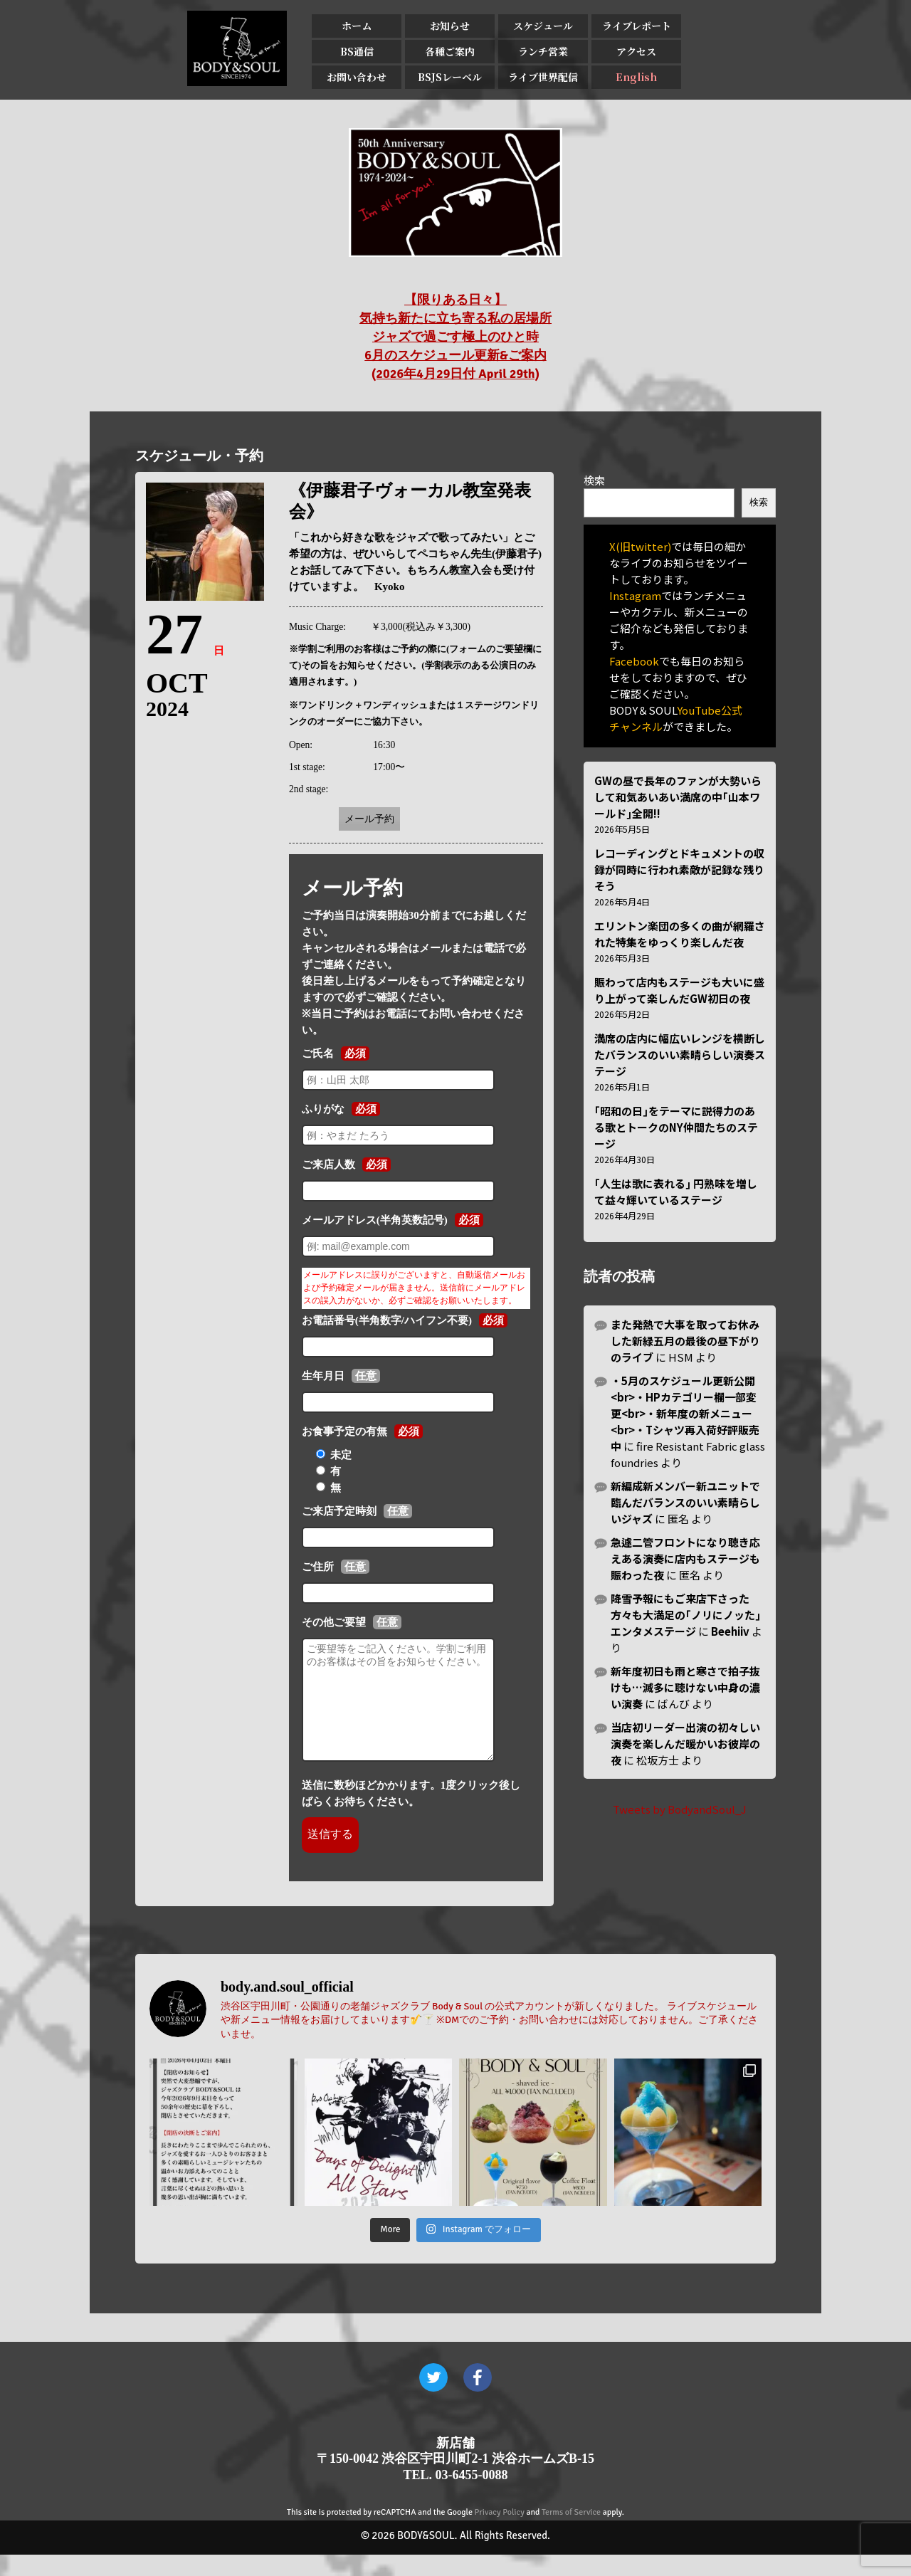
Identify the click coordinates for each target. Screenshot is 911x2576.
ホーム (357, 26)
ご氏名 (318, 1053)
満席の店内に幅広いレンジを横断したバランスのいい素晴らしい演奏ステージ (679, 1054)
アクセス (636, 51)
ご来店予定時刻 (339, 1511)
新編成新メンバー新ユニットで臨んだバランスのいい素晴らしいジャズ (685, 1502)
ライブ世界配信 (543, 77)
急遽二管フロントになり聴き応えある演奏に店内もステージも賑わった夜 (685, 1558)
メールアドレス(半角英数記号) (375, 1220)
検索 (594, 480)
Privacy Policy (500, 2533)
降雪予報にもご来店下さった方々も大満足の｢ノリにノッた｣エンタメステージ (686, 1615)
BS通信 (357, 51)
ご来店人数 (328, 1164)
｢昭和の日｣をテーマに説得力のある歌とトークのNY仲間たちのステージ (676, 1127)
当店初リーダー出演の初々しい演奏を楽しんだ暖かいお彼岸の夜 (685, 1743)
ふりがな (323, 1109)
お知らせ (450, 26)
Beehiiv (730, 1631)
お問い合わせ (356, 77)
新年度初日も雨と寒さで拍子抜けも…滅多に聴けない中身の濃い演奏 (685, 1687)
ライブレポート (636, 26)
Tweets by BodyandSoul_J (680, 1809)
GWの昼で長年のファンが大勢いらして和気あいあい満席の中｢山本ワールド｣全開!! (678, 797)
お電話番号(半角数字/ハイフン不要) (387, 1320)
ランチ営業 (543, 51)
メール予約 (369, 819)
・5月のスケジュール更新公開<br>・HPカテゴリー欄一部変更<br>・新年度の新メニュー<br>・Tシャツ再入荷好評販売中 (685, 1413)
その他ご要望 (334, 1622)
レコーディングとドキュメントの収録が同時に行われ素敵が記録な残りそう (679, 869)
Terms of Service (571, 2533)
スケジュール (543, 26)
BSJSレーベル (450, 77)
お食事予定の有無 (344, 1431)
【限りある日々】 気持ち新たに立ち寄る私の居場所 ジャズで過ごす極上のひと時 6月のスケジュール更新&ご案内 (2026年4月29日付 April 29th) (455, 337)
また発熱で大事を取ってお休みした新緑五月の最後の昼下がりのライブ (685, 1341)
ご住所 (318, 1566)
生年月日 (323, 1376)
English (636, 77)
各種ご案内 (450, 51)
